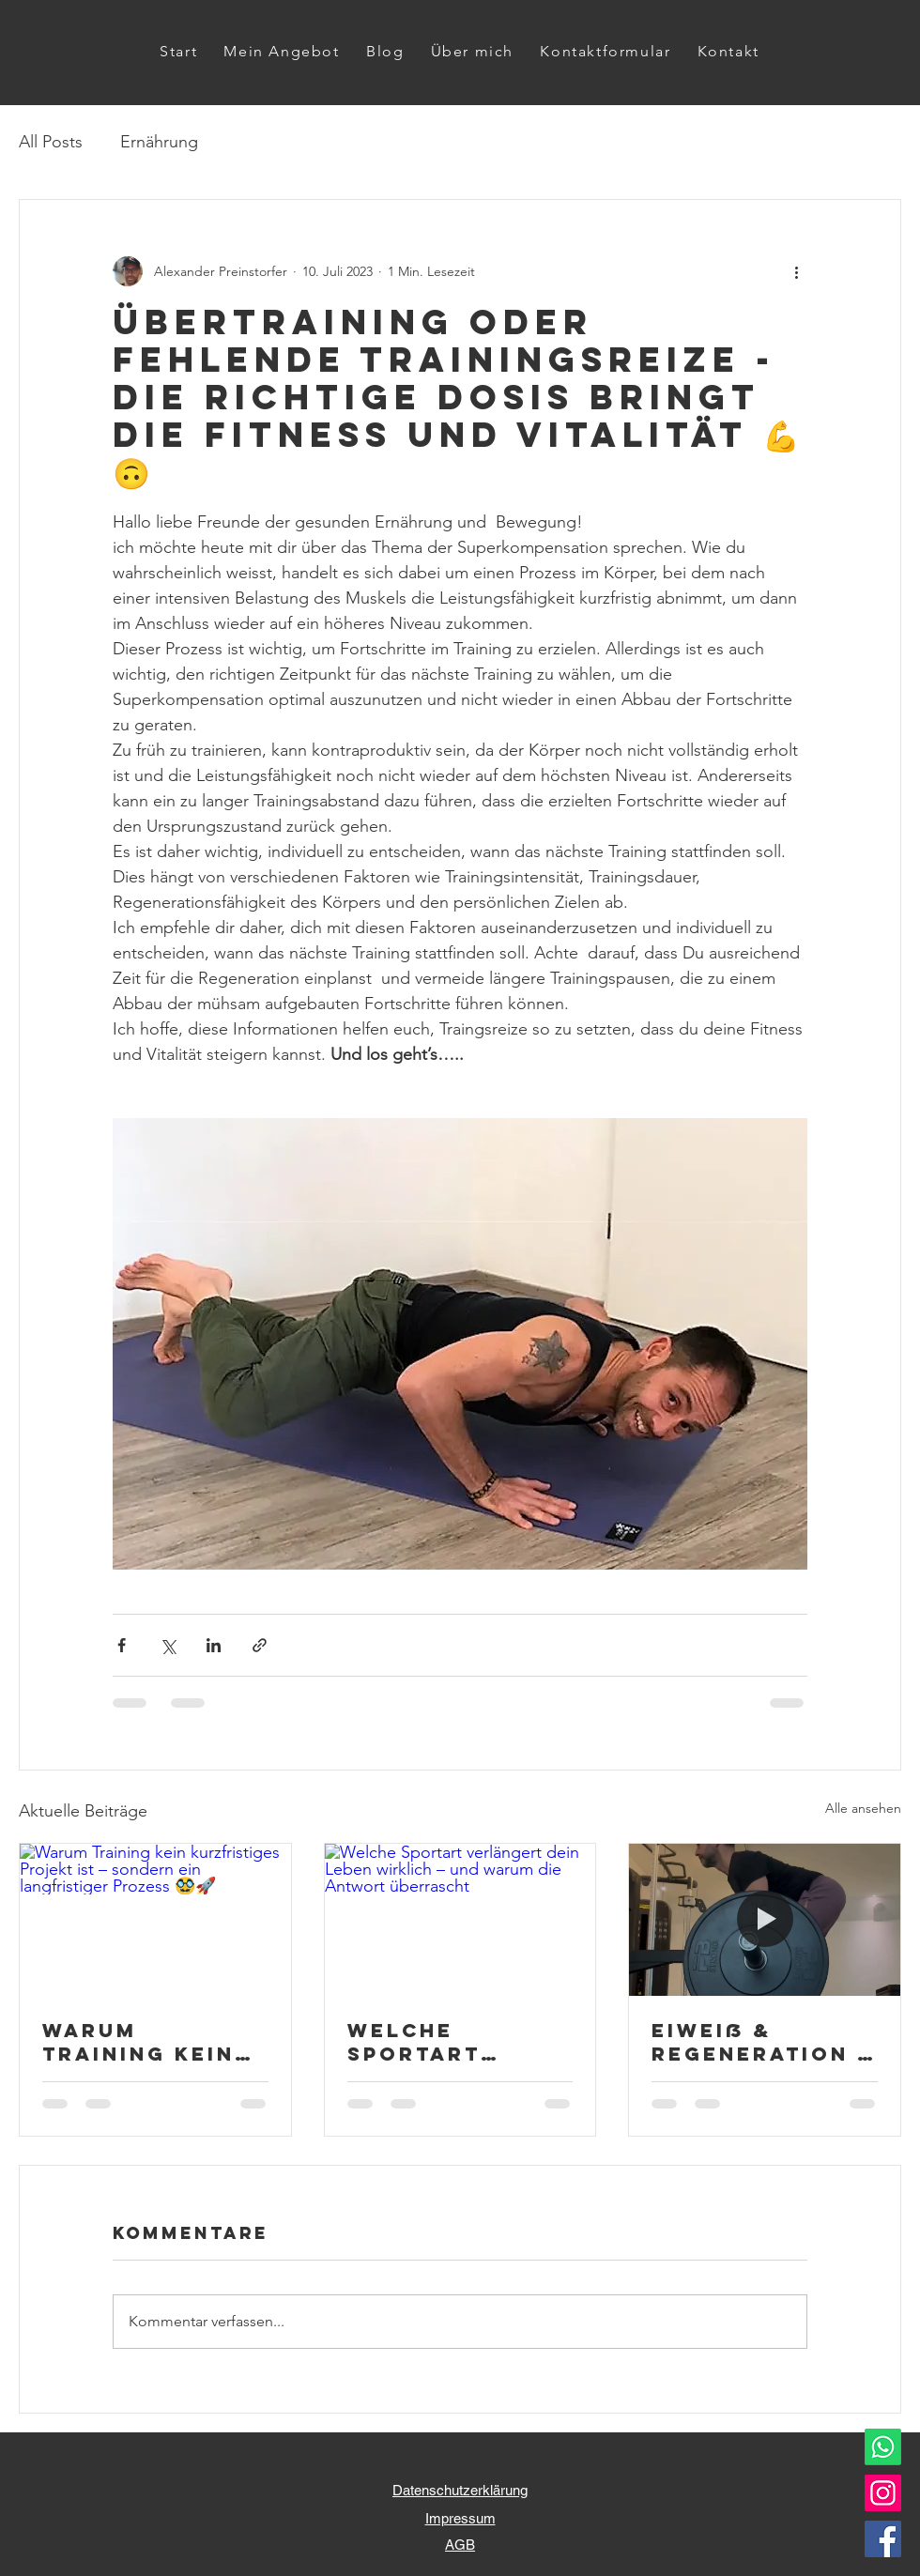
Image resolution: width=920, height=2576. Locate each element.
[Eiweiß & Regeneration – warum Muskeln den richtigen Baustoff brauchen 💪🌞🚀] (764, 1920)
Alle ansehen (863, 1808)
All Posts (51, 141)
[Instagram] (883, 2493)
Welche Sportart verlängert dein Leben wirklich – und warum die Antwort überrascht (453, 2041)
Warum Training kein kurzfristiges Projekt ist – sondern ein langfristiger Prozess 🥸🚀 (144, 2041)
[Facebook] (883, 2539)
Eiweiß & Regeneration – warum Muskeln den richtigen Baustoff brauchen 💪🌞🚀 (763, 2041)
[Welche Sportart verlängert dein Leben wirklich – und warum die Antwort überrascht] (460, 1920)
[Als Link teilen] (259, 1645)
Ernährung (159, 141)
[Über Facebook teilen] (121, 1645)
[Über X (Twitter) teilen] (167, 1645)
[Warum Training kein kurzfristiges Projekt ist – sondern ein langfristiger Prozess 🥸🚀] (155, 1920)
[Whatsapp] (883, 2447)
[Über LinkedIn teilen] (213, 1645)
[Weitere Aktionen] (796, 271)
